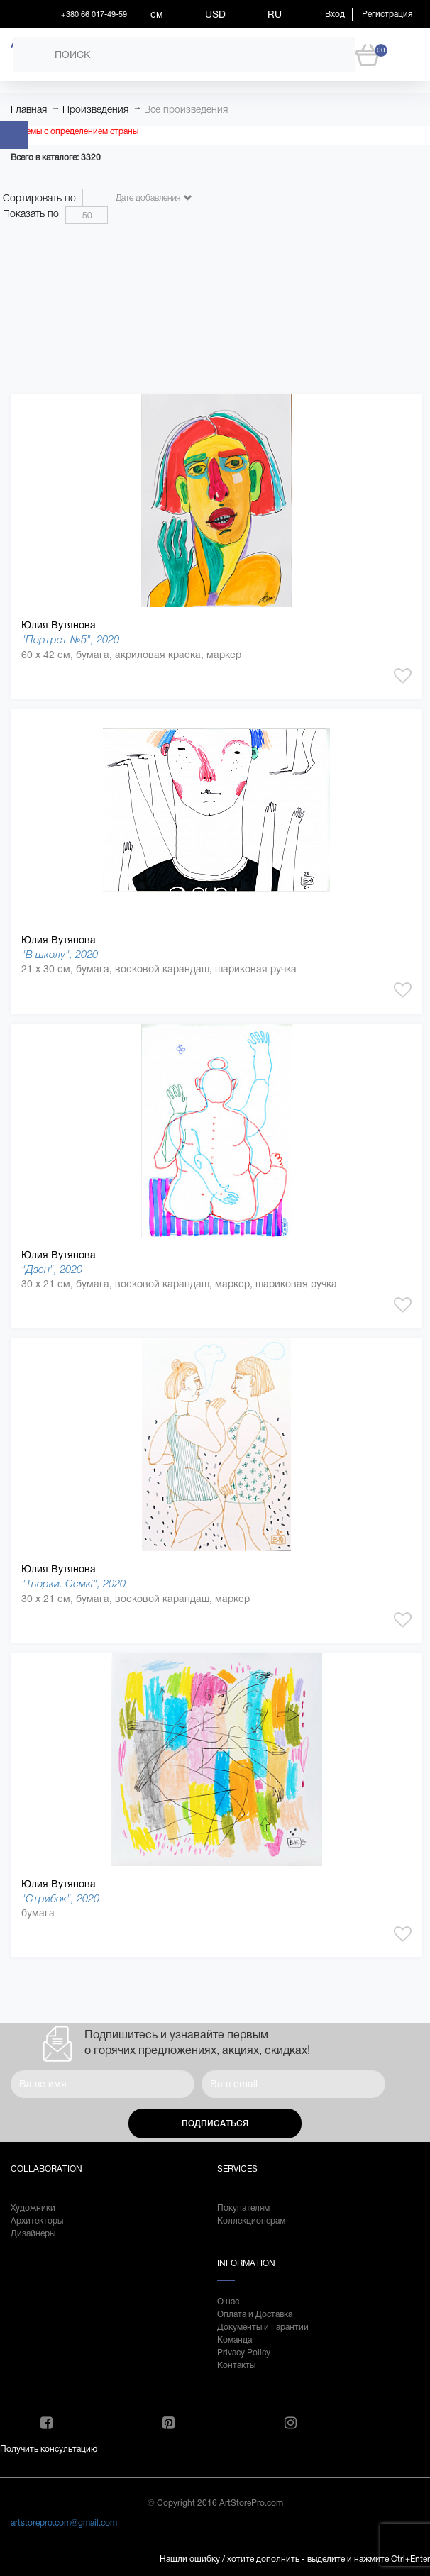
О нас (228, 2301)
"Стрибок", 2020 (60, 1898)
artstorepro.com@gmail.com (64, 2523)
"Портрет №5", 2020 (70, 639)
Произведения (95, 109)
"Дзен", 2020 (51, 1269)
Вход (335, 14)
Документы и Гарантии (263, 2327)
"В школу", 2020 (59, 954)
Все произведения (186, 109)
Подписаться (215, 2123)
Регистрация (387, 14)
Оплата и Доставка (254, 2314)
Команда (234, 2340)
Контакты (236, 2365)
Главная (29, 109)
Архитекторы (37, 2221)
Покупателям (243, 2208)
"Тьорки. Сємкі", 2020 (73, 1583)
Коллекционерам (251, 2221)
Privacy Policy (243, 2353)
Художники (33, 2208)
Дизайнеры (33, 2233)
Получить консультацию (48, 2449)
